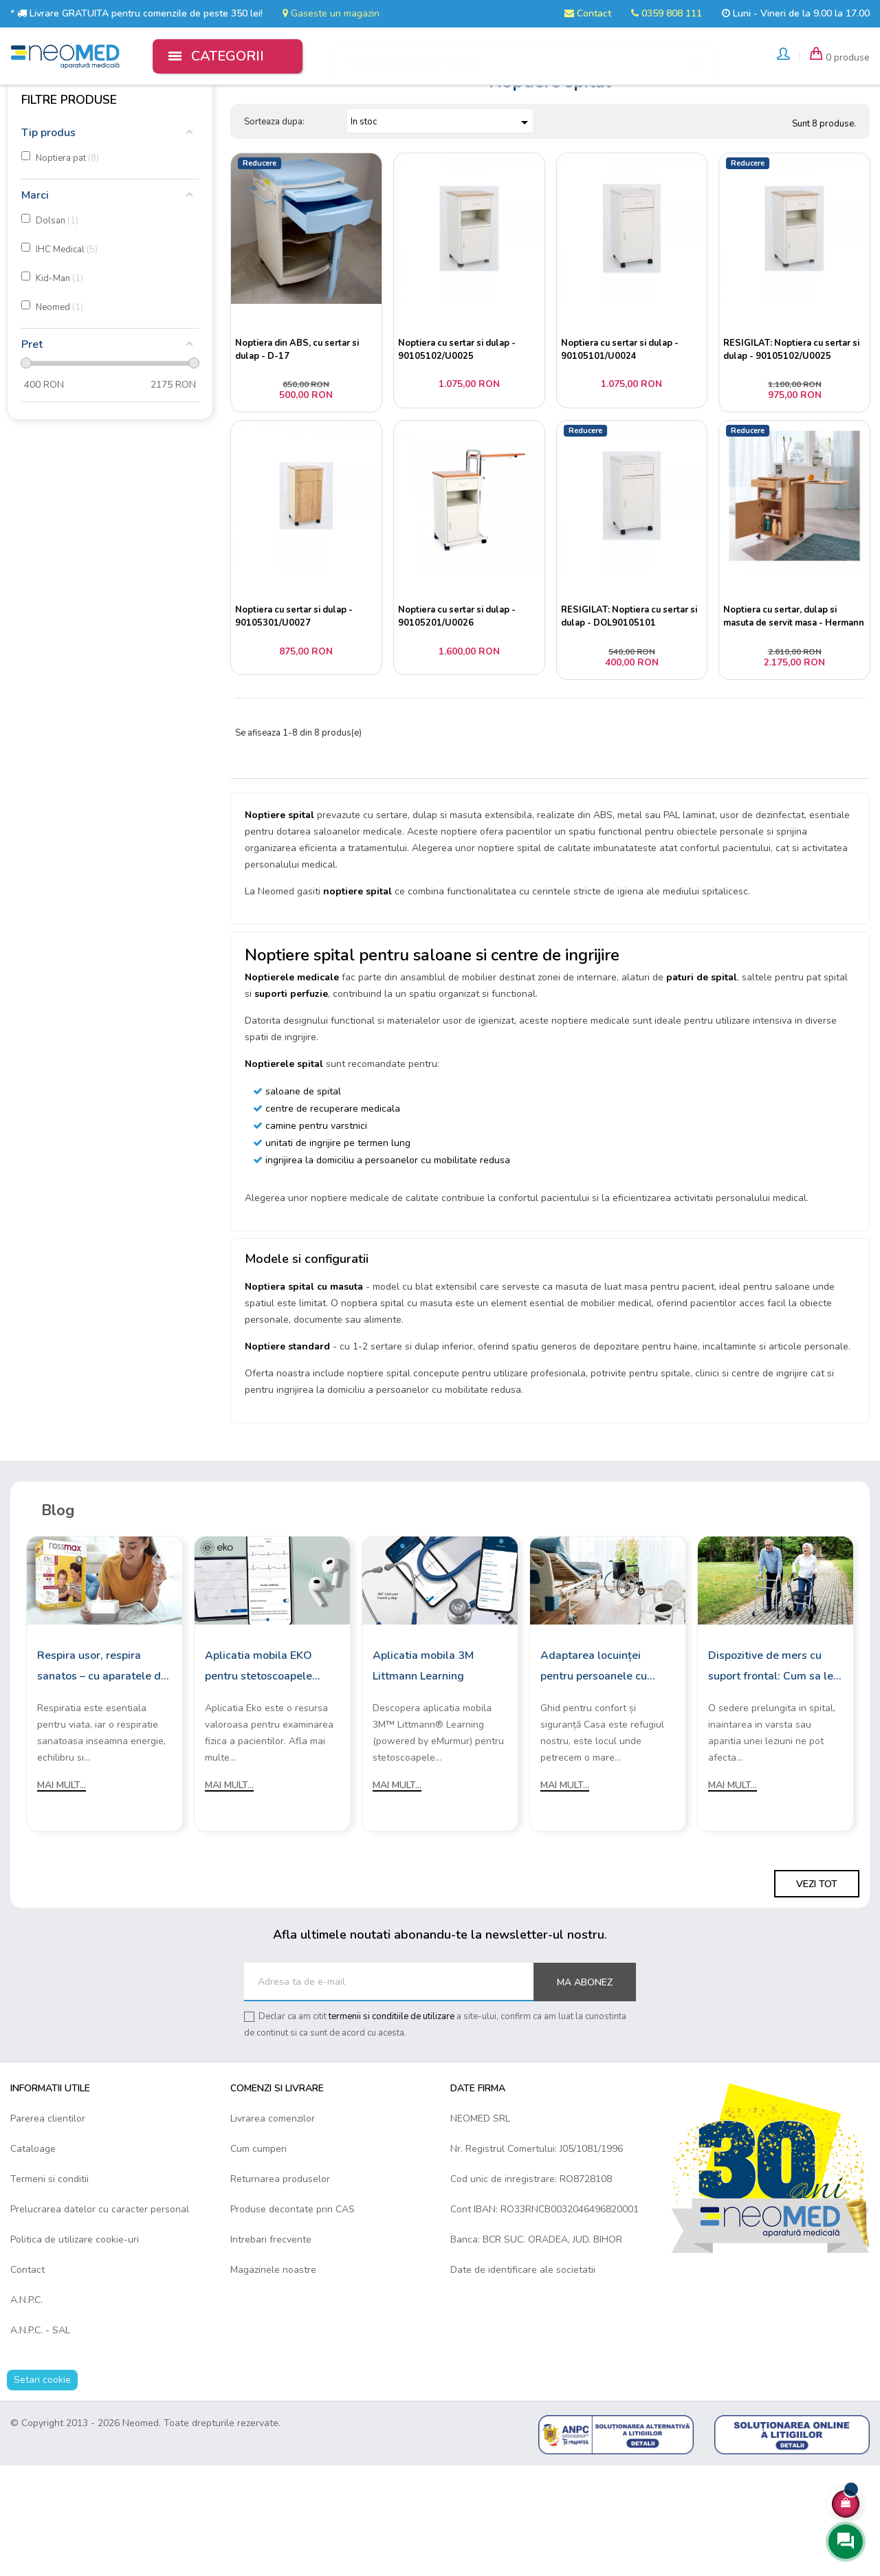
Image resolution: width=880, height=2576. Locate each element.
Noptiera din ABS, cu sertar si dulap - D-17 (300, 428)
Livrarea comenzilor (272, 2229)
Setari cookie (42, 2491)
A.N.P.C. (26, 2411)
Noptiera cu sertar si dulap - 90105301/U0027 (296, 712)
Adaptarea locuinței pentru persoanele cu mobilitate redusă (593, 1778)
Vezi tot (816, 1995)
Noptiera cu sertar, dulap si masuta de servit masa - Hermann (782, 712)
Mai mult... (61, 1895)
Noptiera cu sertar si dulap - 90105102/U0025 (459, 428)
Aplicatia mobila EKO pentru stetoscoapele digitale (258, 1778)
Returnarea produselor (280, 2290)
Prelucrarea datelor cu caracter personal (99, 2320)
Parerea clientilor (47, 2229)
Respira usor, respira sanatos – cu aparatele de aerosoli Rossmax (102, 1778)
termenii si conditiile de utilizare (391, 2128)
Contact (587, 13)
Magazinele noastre (273, 2381)
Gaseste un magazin (331, 13)
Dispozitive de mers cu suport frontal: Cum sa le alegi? (770, 1778)
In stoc (442, 198)
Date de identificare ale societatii (522, 2381)
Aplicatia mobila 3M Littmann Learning (423, 1776)
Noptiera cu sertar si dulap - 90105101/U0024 (622, 428)
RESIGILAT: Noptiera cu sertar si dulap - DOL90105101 (632, 712)
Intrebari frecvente (270, 2350)
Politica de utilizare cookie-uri (74, 2350)
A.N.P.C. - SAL (40, 2441)
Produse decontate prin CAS (292, 2320)
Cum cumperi (258, 2260)
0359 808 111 (666, 13)
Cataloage (33, 2260)
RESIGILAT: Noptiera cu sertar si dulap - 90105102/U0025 (794, 428)
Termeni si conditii (49, 2290)
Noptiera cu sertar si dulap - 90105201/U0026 (459, 712)
